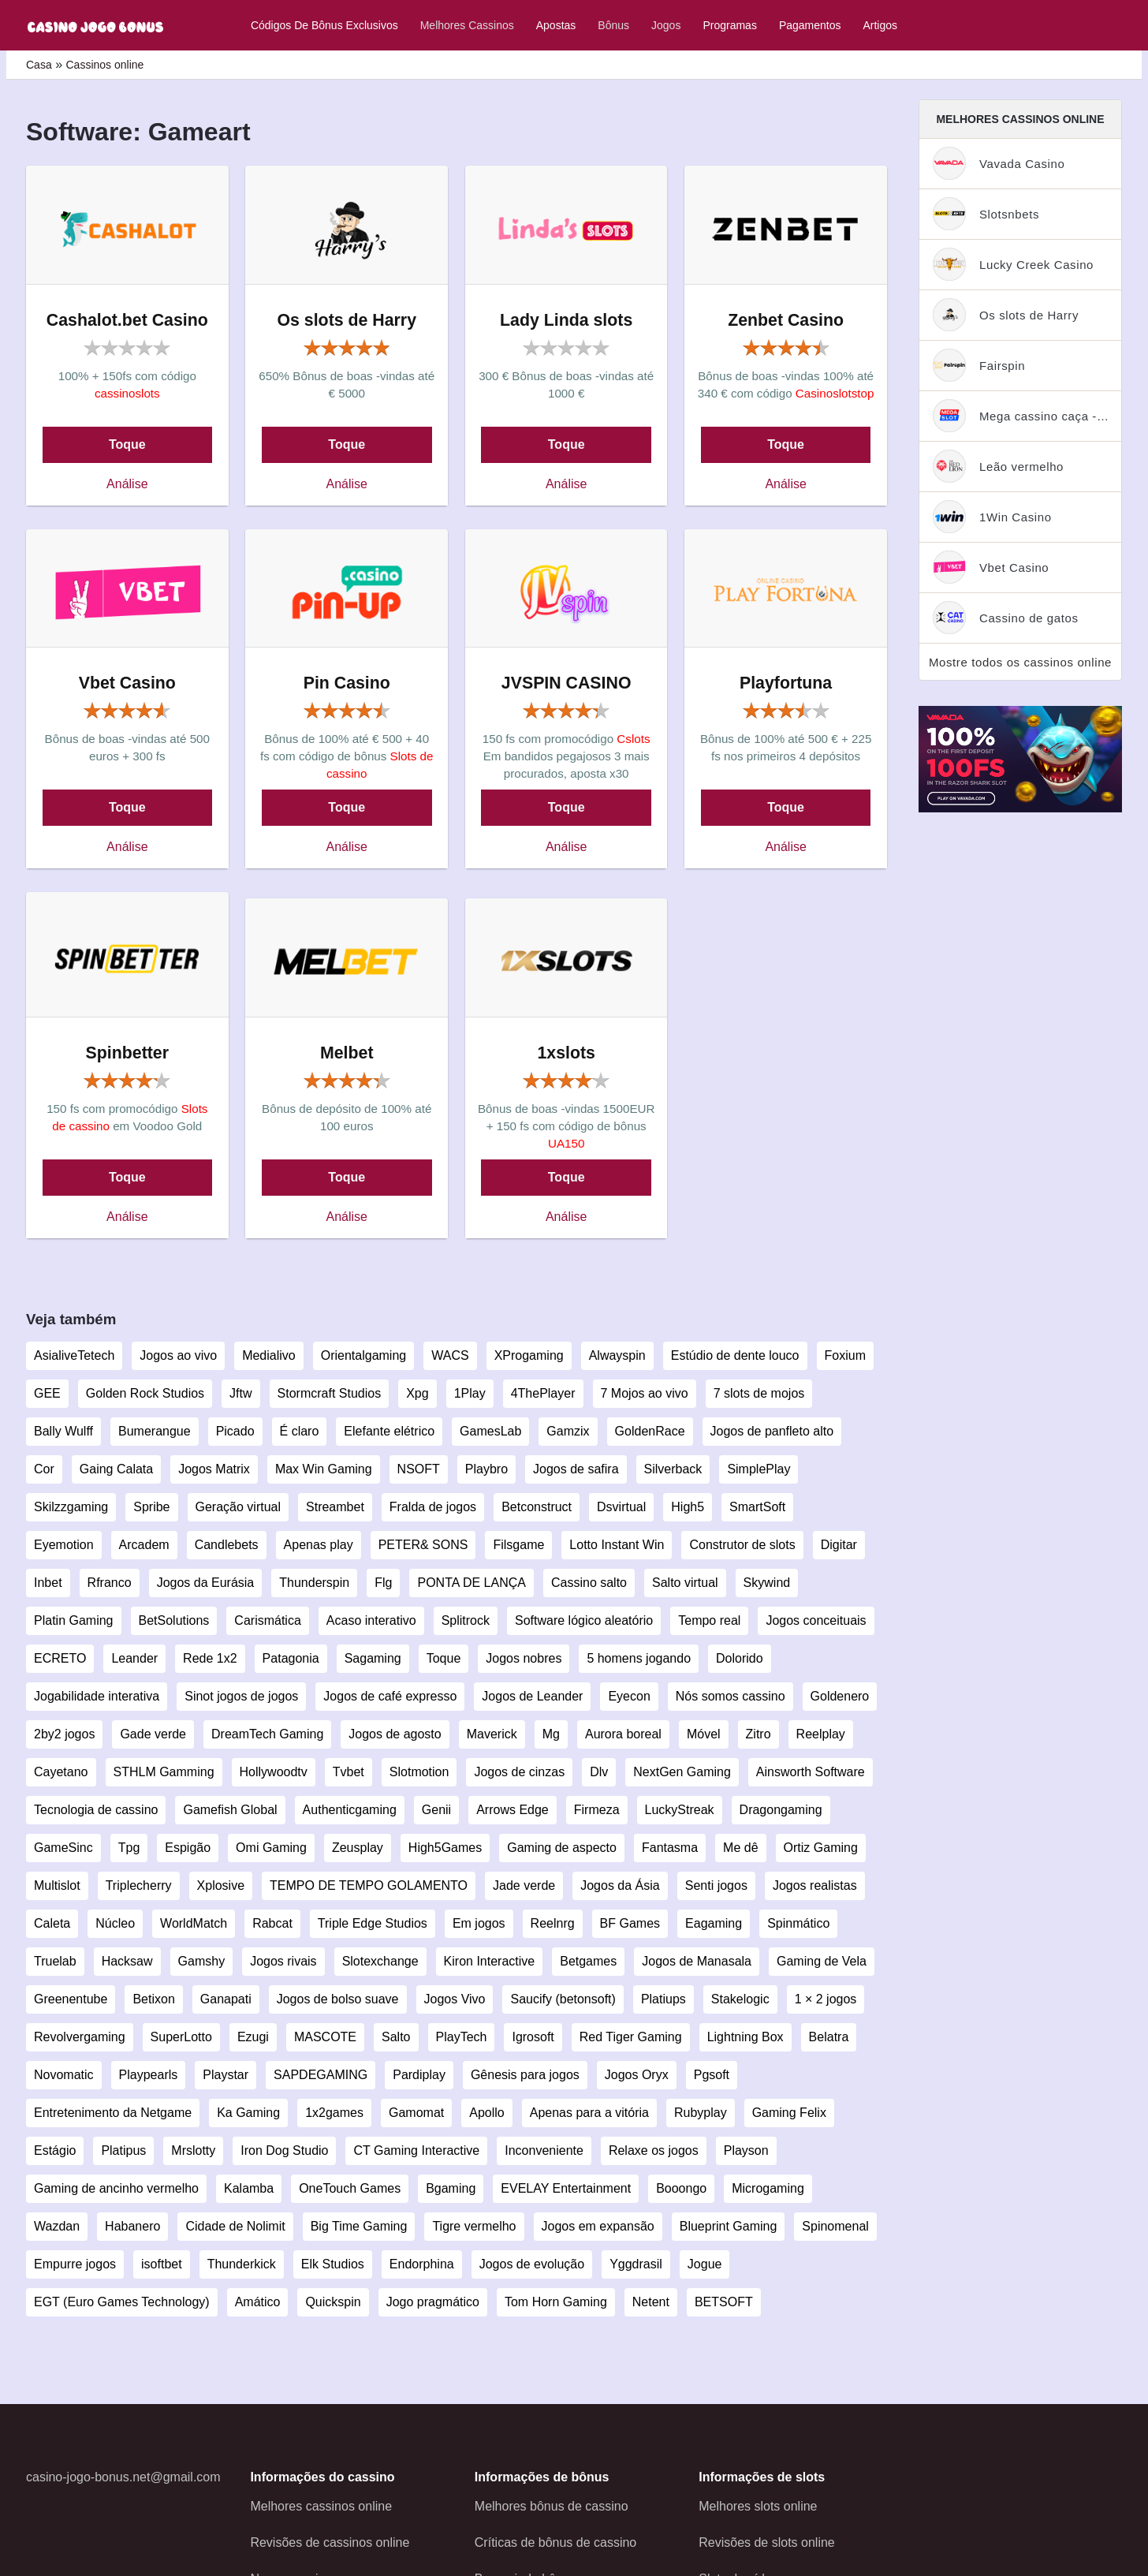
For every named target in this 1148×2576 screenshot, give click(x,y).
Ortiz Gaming (821, 1847)
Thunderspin (314, 1582)
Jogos (665, 25)
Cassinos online (104, 64)
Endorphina (422, 2264)
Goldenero (840, 1696)
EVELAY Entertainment (566, 2188)
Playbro (486, 1469)
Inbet (48, 1582)
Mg (551, 1734)
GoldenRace (650, 1431)
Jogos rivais (283, 1961)
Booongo (681, 2188)
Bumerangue (154, 1431)
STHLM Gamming (164, 1772)
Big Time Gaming (359, 2226)
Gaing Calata (116, 1469)
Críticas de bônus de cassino (555, 2542)
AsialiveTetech (74, 1355)
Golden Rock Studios (145, 1393)
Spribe (151, 1507)
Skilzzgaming (71, 1507)
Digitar (839, 1544)
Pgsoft (711, 2074)
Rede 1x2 (210, 1658)
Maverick (492, 1734)
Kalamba (249, 2188)
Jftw (240, 1393)
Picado (235, 1431)
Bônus (613, 25)
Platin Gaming (74, 1620)
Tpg (129, 1847)
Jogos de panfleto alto (772, 1431)
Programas (729, 25)
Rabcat (272, 1923)
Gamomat (416, 2112)
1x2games (334, 2112)
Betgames (588, 1961)
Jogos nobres (523, 1658)
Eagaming (713, 1923)
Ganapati (226, 1999)
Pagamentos (810, 25)
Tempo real (709, 1620)
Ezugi (253, 2037)
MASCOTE (325, 2037)
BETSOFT (724, 2302)
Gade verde (153, 1734)
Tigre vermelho (474, 2226)
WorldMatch (193, 1923)
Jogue (705, 2264)
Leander (134, 1658)
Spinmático (798, 1923)
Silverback (673, 1469)
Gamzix (567, 1431)
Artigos (880, 25)
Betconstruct (536, 1507)
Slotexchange (380, 1961)
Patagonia (291, 1658)
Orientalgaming (364, 1355)
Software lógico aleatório (584, 1620)
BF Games (630, 1923)
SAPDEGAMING (320, 2074)
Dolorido (739, 1658)
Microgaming (768, 2188)
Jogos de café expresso (390, 1696)
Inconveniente (544, 2150)
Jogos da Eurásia (206, 1582)
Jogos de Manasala (696, 1961)
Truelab (55, 1961)
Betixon (153, 1999)
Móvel (704, 1734)
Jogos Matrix (214, 1469)
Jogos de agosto (394, 1734)
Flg (383, 1582)
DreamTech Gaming (267, 1734)
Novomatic (64, 2074)
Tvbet (348, 1772)
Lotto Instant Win (616, 1544)
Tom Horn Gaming (556, 2302)
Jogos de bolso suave (338, 1999)
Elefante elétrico (389, 1431)
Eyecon (629, 1696)
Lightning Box (745, 2037)
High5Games (445, 1847)
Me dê (740, 1847)
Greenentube (70, 1999)
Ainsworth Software (810, 1772)
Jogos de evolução (531, 2264)
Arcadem (144, 1544)
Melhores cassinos (467, 25)
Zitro (758, 1734)
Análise (126, 484)
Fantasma (670, 1847)
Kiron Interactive (489, 1961)
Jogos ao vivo (178, 1355)
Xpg (417, 1393)
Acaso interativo (371, 1620)
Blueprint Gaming (728, 2226)
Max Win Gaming (323, 1469)
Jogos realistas (815, 1885)
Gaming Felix (789, 2112)
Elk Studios (332, 2264)
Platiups (663, 1999)
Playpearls (148, 2074)
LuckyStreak (679, 1809)
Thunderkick (241, 2264)
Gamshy (202, 1961)
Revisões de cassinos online (329, 2542)
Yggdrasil (635, 2264)
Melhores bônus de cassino (551, 2506)
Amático (258, 2302)
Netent (650, 2302)
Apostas (556, 25)
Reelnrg (553, 1923)
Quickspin (332, 2302)
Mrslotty (193, 2150)
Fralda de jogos (433, 1507)
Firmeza (597, 1809)
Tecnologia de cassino (96, 1809)
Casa (39, 64)
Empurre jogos (75, 2264)
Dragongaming (781, 1809)
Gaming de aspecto (562, 1847)
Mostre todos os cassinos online (1020, 662)
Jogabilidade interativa (96, 1696)
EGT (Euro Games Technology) (122, 2302)
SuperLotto (181, 2037)
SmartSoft (757, 1507)
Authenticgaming (350, 1809)
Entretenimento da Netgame (113, 2112)
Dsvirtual (621, 1507)
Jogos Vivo (455, 1999)
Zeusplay (357, 1847)
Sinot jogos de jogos (241, 1696)
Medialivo (269, 1355)
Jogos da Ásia (620, 1885)
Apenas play (318, 1544)
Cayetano (61, 1772)
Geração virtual (238, 1507)
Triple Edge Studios (372, 1923)
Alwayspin (617, 1355)
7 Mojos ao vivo (644, 1393)
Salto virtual (685, 1582)
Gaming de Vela (822, 1961)
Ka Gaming (248, 2112)
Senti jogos (716, 1885)
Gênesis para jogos (525, 2074)
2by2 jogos (64, 1734)
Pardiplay (419, 2074)
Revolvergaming (79, 2037)
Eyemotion (64, 1544)
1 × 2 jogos (826, 1999)
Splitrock (466, 1620)
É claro (299, 1431)
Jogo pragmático (432, 2302)
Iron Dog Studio (284, 2150)
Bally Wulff (63, 1431)
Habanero (132, 2226)
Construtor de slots (742, 1544)
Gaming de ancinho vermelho (116, 2188)
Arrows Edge (512, 1809)
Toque (127, 444)
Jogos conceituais (816, 1620)
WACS (449, 1355)
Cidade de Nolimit (235, 2226)
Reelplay (820, 1734)
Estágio (55, 2150)
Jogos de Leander (532, 1696)
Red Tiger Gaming (631, 2037)
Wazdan (57, 2226)
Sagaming (373, 1658)
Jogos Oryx (637, 2074)
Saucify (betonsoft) (562, 1999)
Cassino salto (589, 1582)
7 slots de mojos (759, 1393)
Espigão (188, 1847)
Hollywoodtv (274, 1772)
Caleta (52, 1923)
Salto (396, 2037)
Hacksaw (127, 1961)
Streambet (335, 1507)
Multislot (57, 1885)
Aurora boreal (623, 1734)
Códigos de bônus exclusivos (324, 25)
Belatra (829, 2037)
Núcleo (115, 1923)
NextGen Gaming (682, 1772)
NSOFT (418, 1469)
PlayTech (461, 2037)
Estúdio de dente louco (735, 1355)
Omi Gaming (271, 1847)
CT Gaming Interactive (416, 2150)
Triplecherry (139, 1885)
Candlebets (227, 1544)
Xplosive (220, 1885)
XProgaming (529, 1355)
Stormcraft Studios (330, 1393)
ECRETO (60, 1658)
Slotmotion (419, 1772)
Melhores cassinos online (321, 2506)
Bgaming (450, 2188)
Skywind (767, 1582)
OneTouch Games (350, 2188)
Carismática (267, 1620)
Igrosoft (533, 2037)
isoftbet (161, 2264)
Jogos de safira (576, 1469)
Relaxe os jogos (654, 2150)
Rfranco (110, 1582)
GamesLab (490, 1431)
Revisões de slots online (767, 2542)
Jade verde (524, 1885)
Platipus (123, 2150)
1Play (470, 1393)
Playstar (225, 2074)
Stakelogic (740, 1999)
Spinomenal (835, 2226)
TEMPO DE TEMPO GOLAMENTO (369, 1885)
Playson (746, 2150)
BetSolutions (174, 1620)
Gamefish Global (230, 1809)
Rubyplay (700, 2112)
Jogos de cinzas (519, 1772)
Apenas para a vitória (589, 2112)
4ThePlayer (543, 1393)
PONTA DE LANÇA (471, 1582)
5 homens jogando (639, 1658)
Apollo (486, 2112)
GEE (47, 1393)
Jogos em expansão (598, 2226)
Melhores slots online (758, 2506)
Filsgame (518, 1544)
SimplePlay (758, 1469)
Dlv (599, 1772)
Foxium (845, 1355)
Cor (44, 1469)
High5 (687, 1507)
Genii (436, 1809)
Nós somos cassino (730, 1696)
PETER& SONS (423, 1544)
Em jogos (479, 1923)
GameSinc (63, 1847)
